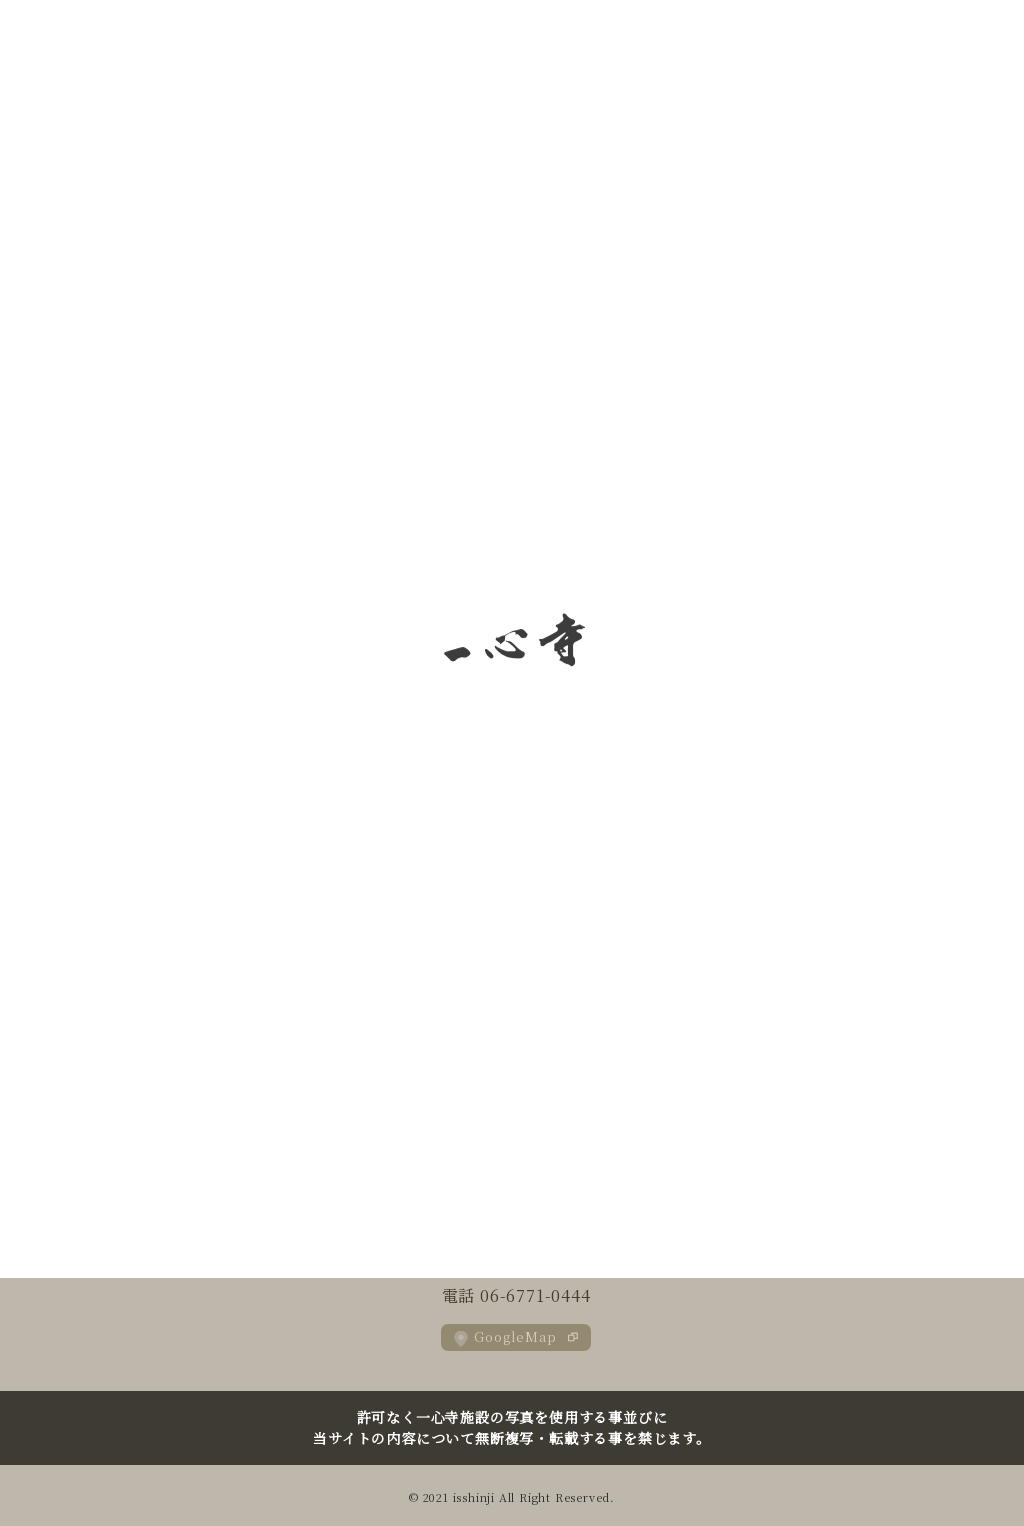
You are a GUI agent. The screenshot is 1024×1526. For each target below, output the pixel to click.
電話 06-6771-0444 (516, 1295)
